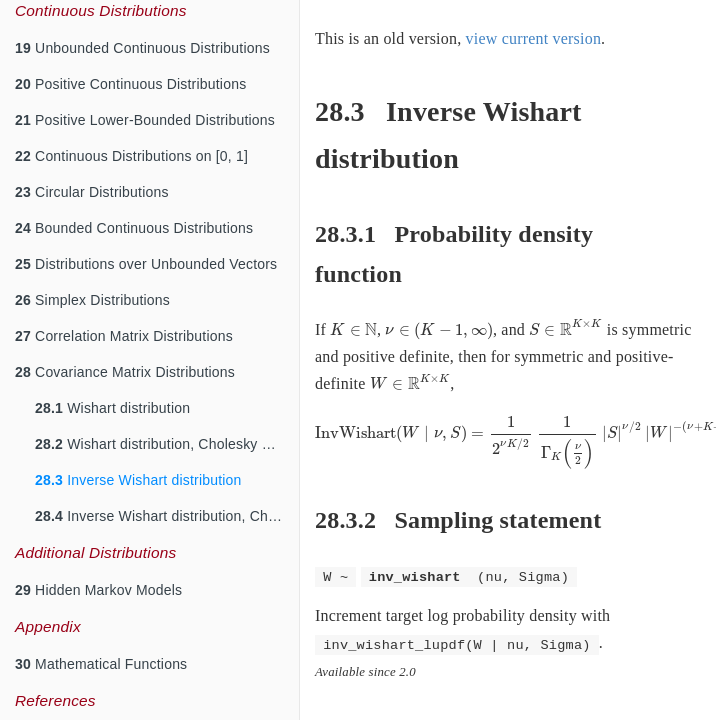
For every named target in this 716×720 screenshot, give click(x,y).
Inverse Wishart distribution (138, 480)
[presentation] (353, 329)
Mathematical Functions (101, 664)
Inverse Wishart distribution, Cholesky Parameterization (167, 516)
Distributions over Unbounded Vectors (146, 264)
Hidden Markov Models (98, 590)
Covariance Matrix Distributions (125, 372)
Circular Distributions (92, 192)
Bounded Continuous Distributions (134, 228)
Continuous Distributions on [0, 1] (131, 156)
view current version (534, 38)
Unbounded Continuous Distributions (142, 48)
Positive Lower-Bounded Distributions (145, 120)
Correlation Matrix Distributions (124, 336)
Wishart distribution (112, 408)
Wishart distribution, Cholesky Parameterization (167, 444)
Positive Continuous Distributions (130, 84)
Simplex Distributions (92, 300)
